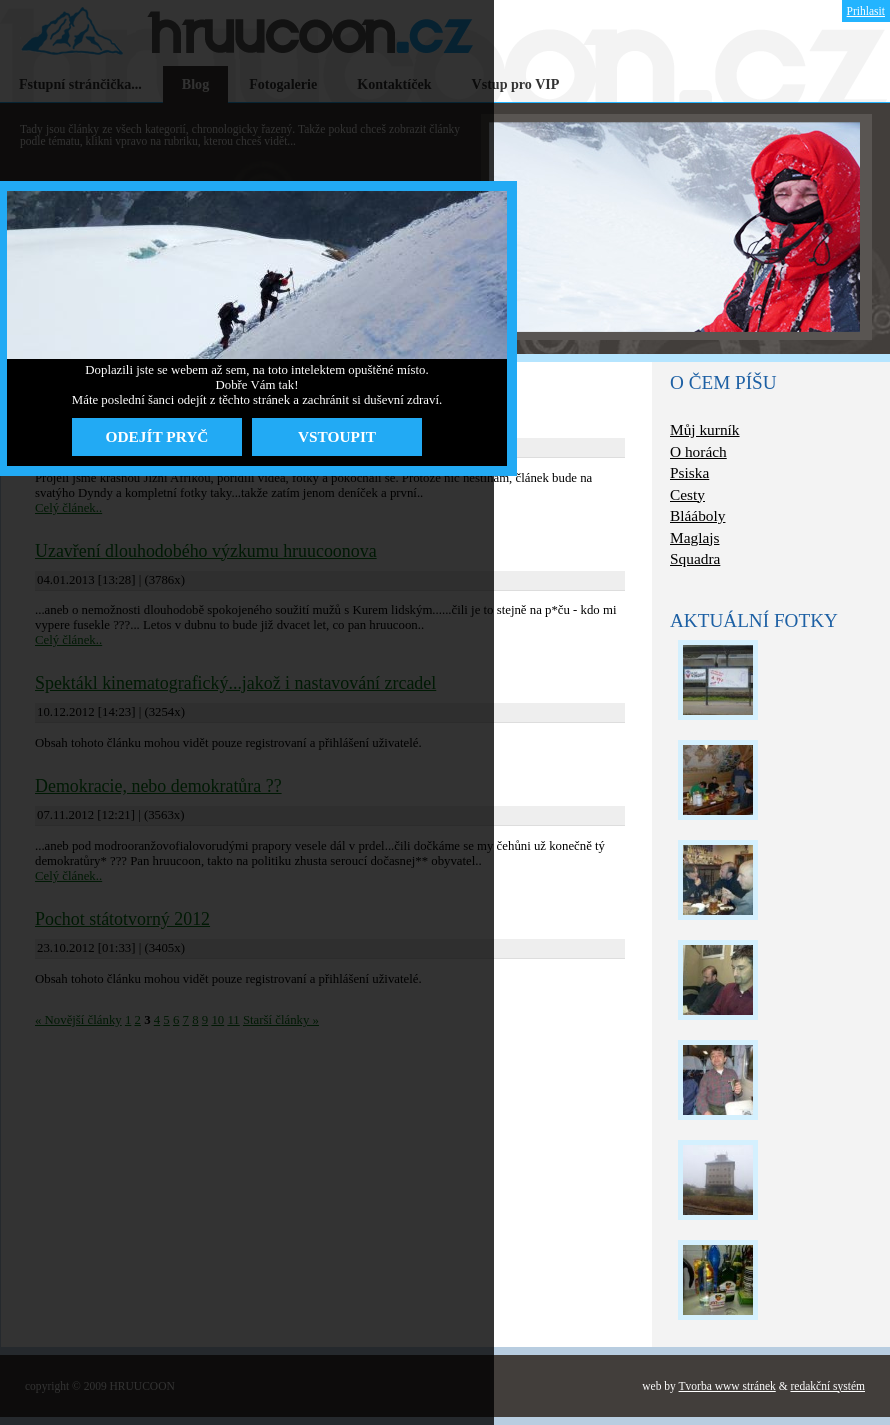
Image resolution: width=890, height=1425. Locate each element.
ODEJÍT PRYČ (157, 436)
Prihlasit (866, 11)
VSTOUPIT (337, 436)
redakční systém (827, 1386)
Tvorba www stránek (727, 1386)
